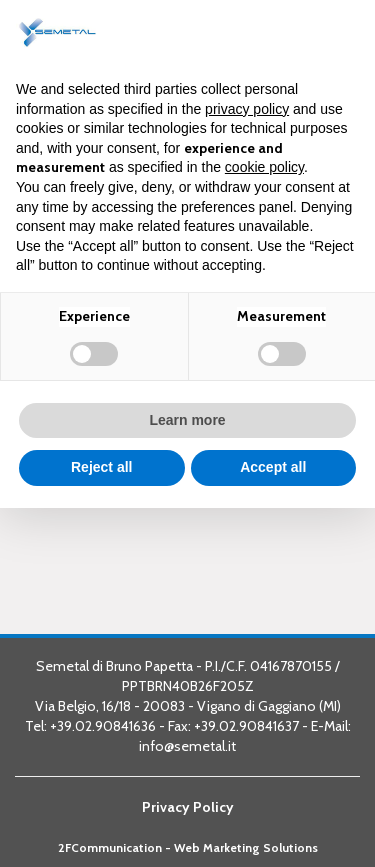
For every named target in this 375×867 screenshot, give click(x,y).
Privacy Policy (188, 807)
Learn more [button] (187, 420)
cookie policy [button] (264, 167)
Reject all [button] (101, 467)
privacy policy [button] (247, 109)
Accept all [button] (273, 467)
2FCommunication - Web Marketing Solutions (188, 848)
